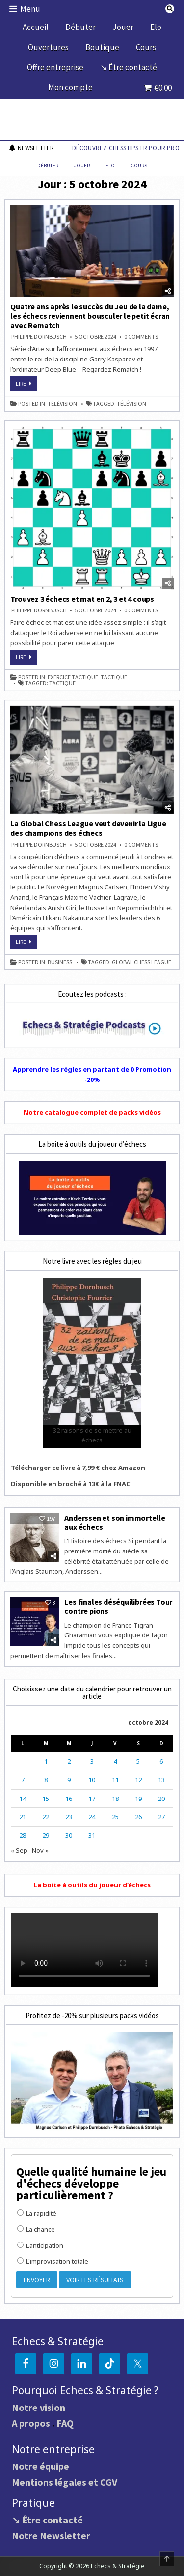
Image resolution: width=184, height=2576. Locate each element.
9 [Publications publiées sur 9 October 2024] (69, 1779)
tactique (114, 677)
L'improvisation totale (52, 2261)
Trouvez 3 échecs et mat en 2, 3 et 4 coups (82, 599)
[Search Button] (169, 8)
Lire (26, 385)
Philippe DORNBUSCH (39, 337)
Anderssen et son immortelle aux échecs (114, 1522)
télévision (62, 404)
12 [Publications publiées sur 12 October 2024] (138, 1779)
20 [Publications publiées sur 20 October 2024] (161, 1798)
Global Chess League (141, 962)
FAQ (65, 2423)
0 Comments (141, 337)
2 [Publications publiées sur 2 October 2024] (69, 1761)
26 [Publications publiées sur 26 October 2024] (138, 1816)
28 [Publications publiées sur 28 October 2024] (22, 1835)
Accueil (36, 27)
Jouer (122, 27)
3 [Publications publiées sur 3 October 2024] (92, 1761)
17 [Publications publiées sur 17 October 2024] (91, 1798)
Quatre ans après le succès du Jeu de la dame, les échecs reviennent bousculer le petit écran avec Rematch (90, 316)
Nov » (40, 1850)
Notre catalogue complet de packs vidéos (92, 1112)
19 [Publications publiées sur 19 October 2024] (138, 1798)
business (60, 962)
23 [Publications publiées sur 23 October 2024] (68, 1816)
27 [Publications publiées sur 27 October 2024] (161, 1816)
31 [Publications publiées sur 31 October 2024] (91, 1835)
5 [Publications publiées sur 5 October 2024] (138, 1761)
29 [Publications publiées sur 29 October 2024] (45, 1835)
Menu (30, 8)
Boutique (102, 47)
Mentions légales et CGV (64, 2482)
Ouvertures (48, 47)
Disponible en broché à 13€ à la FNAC (71, 1483)
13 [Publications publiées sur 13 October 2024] (161, 1779)
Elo (155, 27)
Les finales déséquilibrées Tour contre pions (118, 1606)
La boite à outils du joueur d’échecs (92, 1885)
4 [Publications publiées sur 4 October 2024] (115, 1761)
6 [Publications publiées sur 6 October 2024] (161, 1761)
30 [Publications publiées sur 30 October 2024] (68, 1835)
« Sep (19, 1850)
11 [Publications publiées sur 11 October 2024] (115, 1779)
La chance (36, 2229)
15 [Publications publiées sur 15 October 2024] (45, 1798)
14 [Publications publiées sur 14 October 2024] (22, 1798)
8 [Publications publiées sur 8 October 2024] (46, 1779)
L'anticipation (40, 2245)
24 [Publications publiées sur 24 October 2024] (91, 1816)
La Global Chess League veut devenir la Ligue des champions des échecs (88, 827)
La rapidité (36, 2213)
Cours (146, 47)
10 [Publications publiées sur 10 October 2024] (91, 1779)
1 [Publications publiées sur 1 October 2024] (46, 1761)
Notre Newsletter (51, 2535)
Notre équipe (40, 2466)
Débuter (80, 27)
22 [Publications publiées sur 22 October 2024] (45, 1816)
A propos (31, 2423)
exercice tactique (73, 677)
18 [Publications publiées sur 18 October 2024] (115, 1798)
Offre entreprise (55, 67)
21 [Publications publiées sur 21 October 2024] (22, 1816)
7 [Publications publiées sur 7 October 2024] (23, 1779)
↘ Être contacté (128, 67)
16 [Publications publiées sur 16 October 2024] (68, 1798)
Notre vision (38, 2407)
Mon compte (70, 87)
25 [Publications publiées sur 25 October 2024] (115, 1816)
